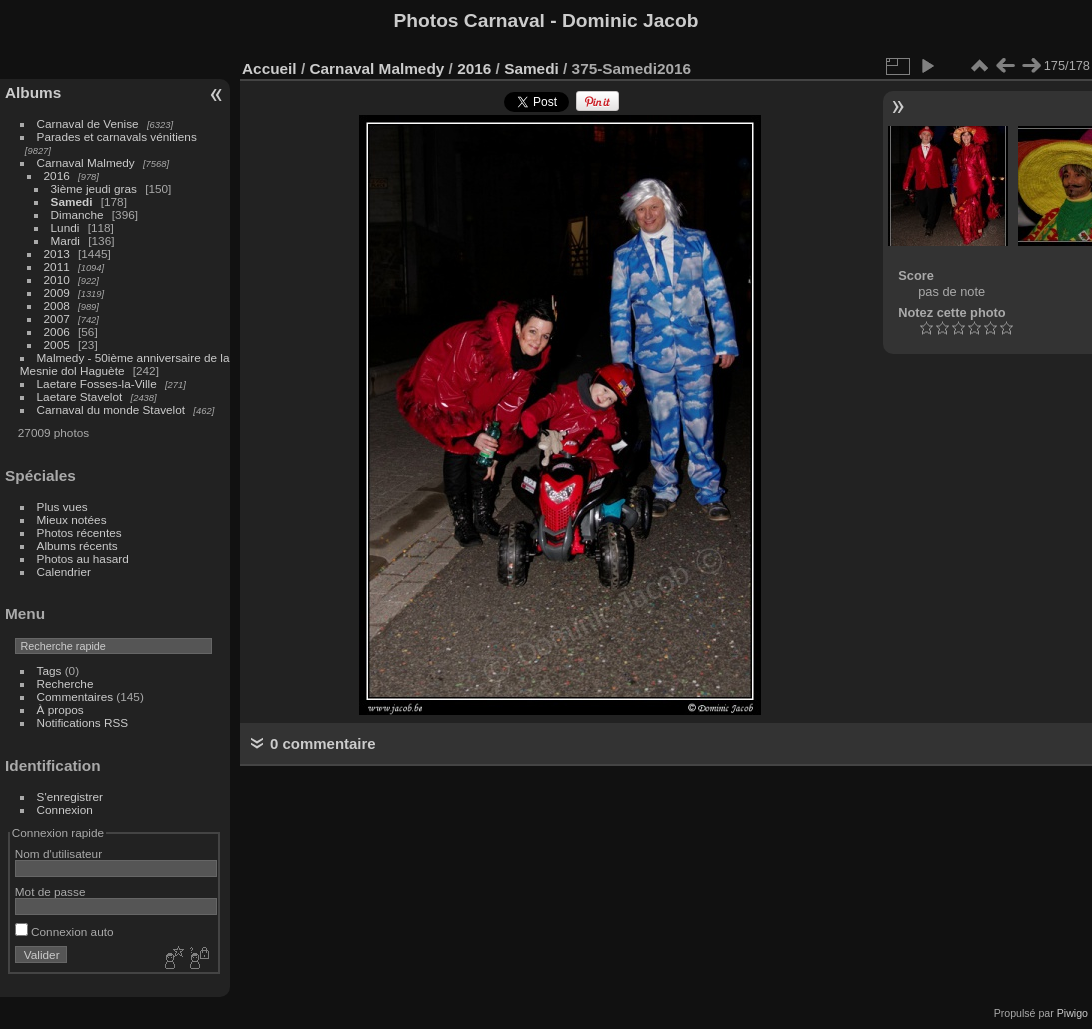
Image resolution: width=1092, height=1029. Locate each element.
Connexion (65, 809)
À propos (60, 709)
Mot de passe (50, 891)
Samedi (72, 201)
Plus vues (62, 506)
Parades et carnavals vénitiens (117, 136)
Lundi (65, 227)
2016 (57, 175)
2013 (57, 253)
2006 (57, 331)
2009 (57, 292)
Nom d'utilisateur (58, 853)
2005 (57, 344)
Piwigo (1072, 1013)
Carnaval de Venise (88, 123)
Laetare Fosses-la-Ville (97, 383)
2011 (57, 266)
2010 (57, 279)
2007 (57, 318)
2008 (57, 305)
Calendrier (64, 571)
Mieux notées (72, 519)
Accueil (269, 68)
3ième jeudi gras (94, 188)
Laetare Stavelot (80, 396)
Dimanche (77, 214)
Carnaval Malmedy (86, 162)
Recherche (65, 683)
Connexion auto (64, 931)
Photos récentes (79, 532)
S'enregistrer (70, 796)
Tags (49, 670)
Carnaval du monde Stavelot (111, 409)
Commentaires (75, 696)
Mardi (65, 240)
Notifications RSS (83, 722)
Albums (33, 92)
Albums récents (77, 545)
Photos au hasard (83, 558)
